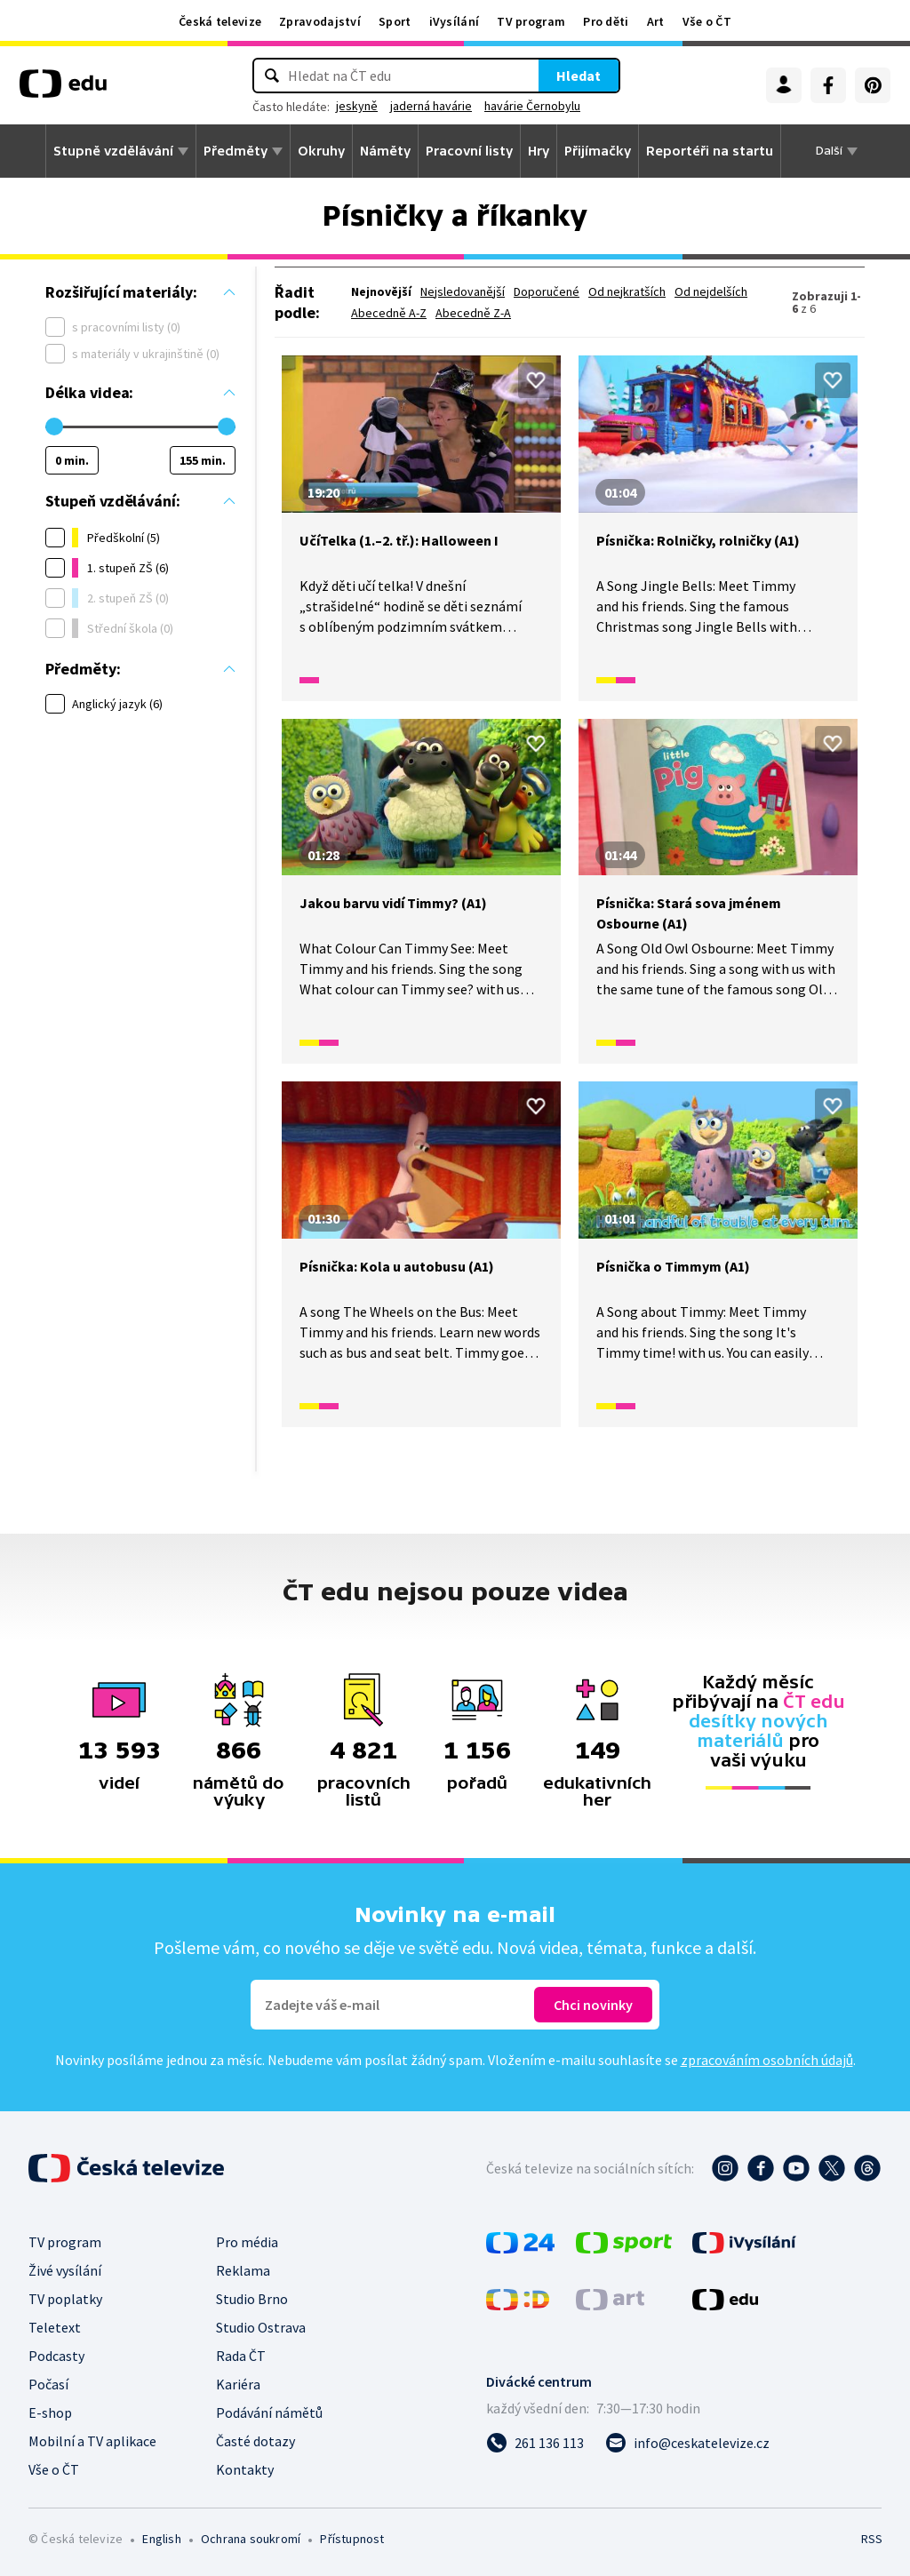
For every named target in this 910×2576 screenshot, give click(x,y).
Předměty (235, 151)
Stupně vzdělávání (113, 151)
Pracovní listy (469, 151)
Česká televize (220, 21)
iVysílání (454, 21)
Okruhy (321, 151)
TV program (531, 21)
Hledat (578, 75)
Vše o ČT (706, 21)
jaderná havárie (431, 106)
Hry (538, 151)
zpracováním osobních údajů (767, 2060)
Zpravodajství (320, 21)
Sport (395, 21)
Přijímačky (597, 151)
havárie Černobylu (532, 106)
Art (656, 21)
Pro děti (605, 21)
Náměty (385, 151)
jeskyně (357, 106)
